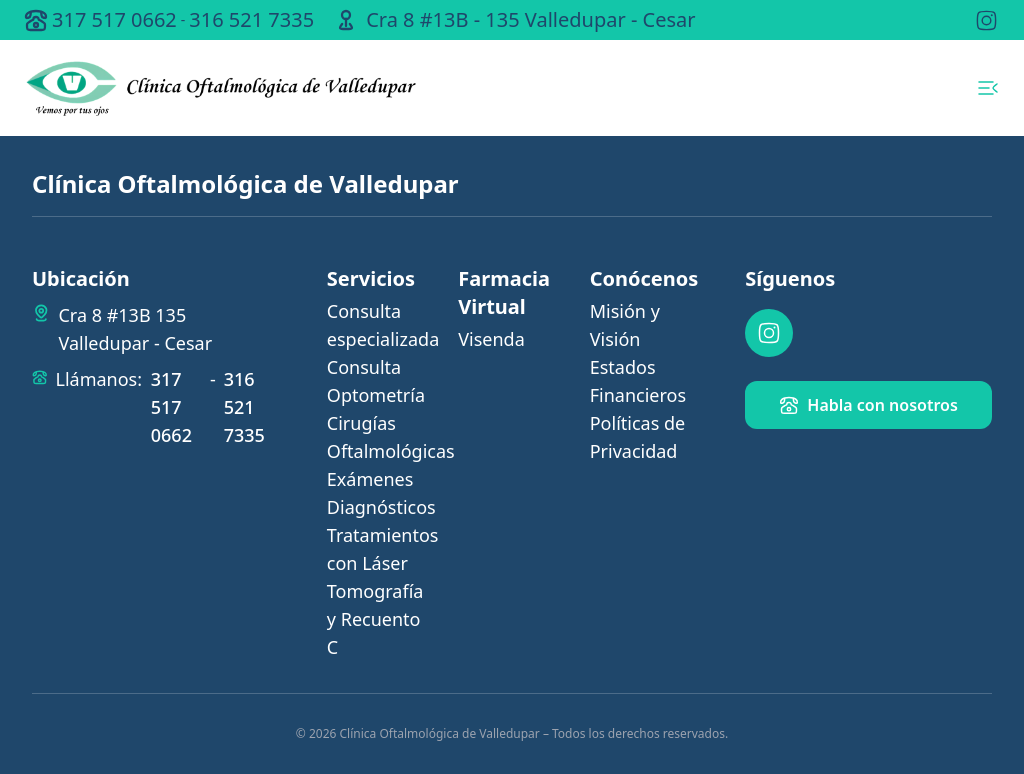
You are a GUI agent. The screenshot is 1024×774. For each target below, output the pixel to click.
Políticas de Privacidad (637, 437)
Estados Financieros (638, 381)
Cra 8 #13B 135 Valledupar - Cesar (135, 329)
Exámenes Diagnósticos (380, 493)
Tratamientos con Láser (380, 549)
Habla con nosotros (868, 405)
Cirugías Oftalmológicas (380, 437)
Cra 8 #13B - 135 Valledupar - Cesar (530, 19)
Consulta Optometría (376, 381)
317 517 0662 (114, 19)
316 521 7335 (251, 19)
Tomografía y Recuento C (375, 619)
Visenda (491, 339)
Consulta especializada (380, 325)
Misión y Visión (625, 325)
